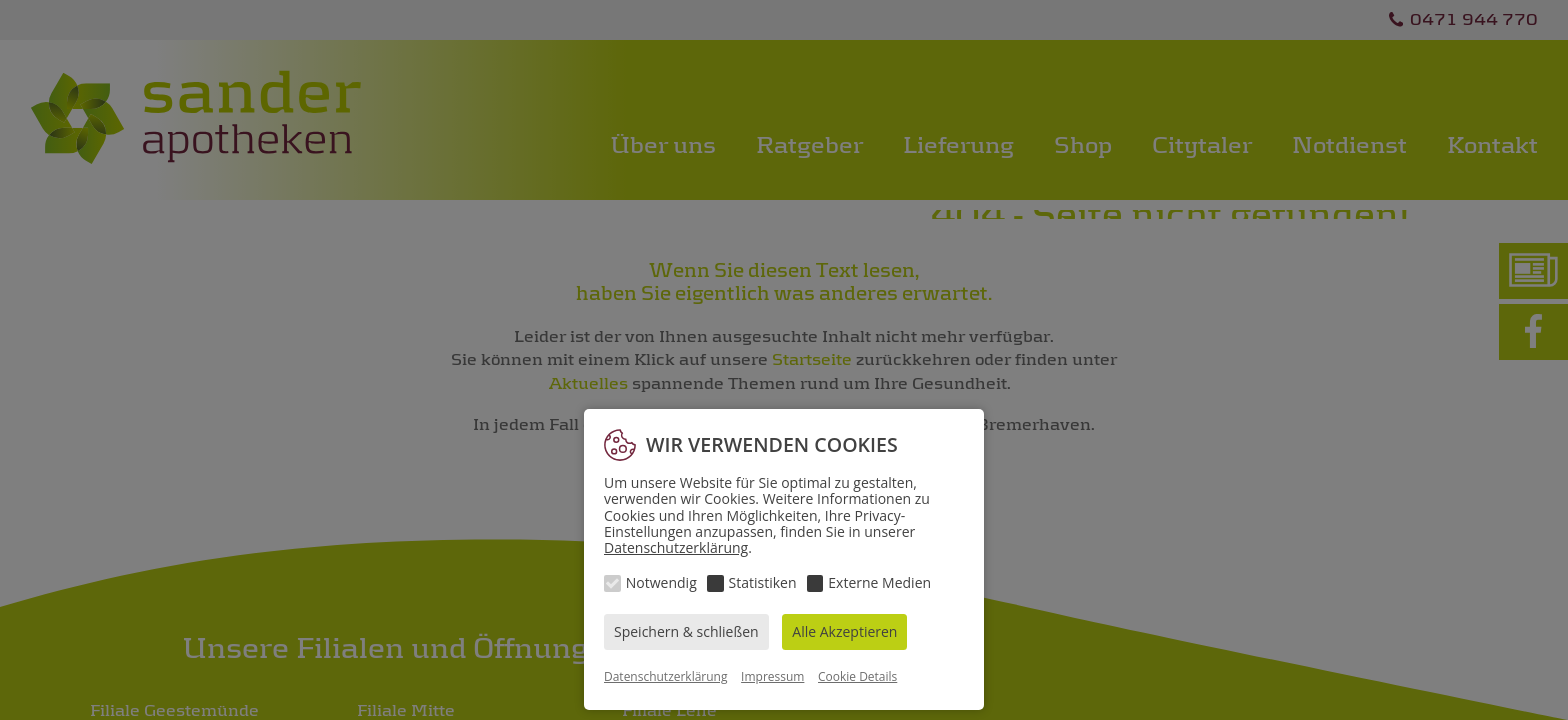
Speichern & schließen (686, 631)
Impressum (772, 676)
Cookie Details (857, 676)
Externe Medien (879, 582)
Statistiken (763, 582)
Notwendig (661, 582)
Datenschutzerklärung (676, 547)
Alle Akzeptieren (844, 631)
